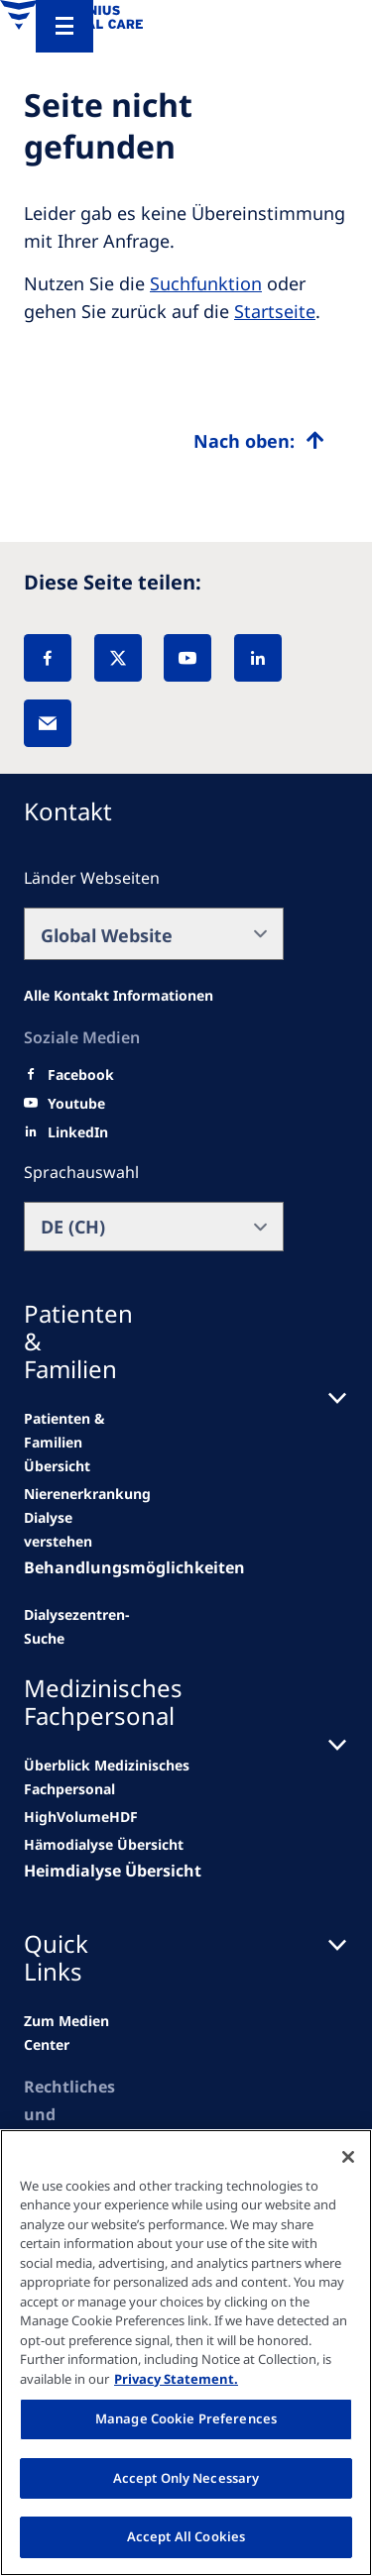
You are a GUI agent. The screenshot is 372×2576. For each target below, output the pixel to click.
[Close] (348, 2157)
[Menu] (64, 26)
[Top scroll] (258, 441)
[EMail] (47, 723)
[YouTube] (187, 658)
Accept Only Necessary (186, 2478)
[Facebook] (47, 658)
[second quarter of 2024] (67, 1530)
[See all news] (77, 1627)
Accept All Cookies (186, 2536)
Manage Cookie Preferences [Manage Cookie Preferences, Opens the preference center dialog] (186, 2418)
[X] (118, 658)
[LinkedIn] (258, 658)
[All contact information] (118, 996)
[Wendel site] (87, 1494)
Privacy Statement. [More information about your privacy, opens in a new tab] (176, 2379)
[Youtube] (76, 1104)
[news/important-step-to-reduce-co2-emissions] (67, 1442)
